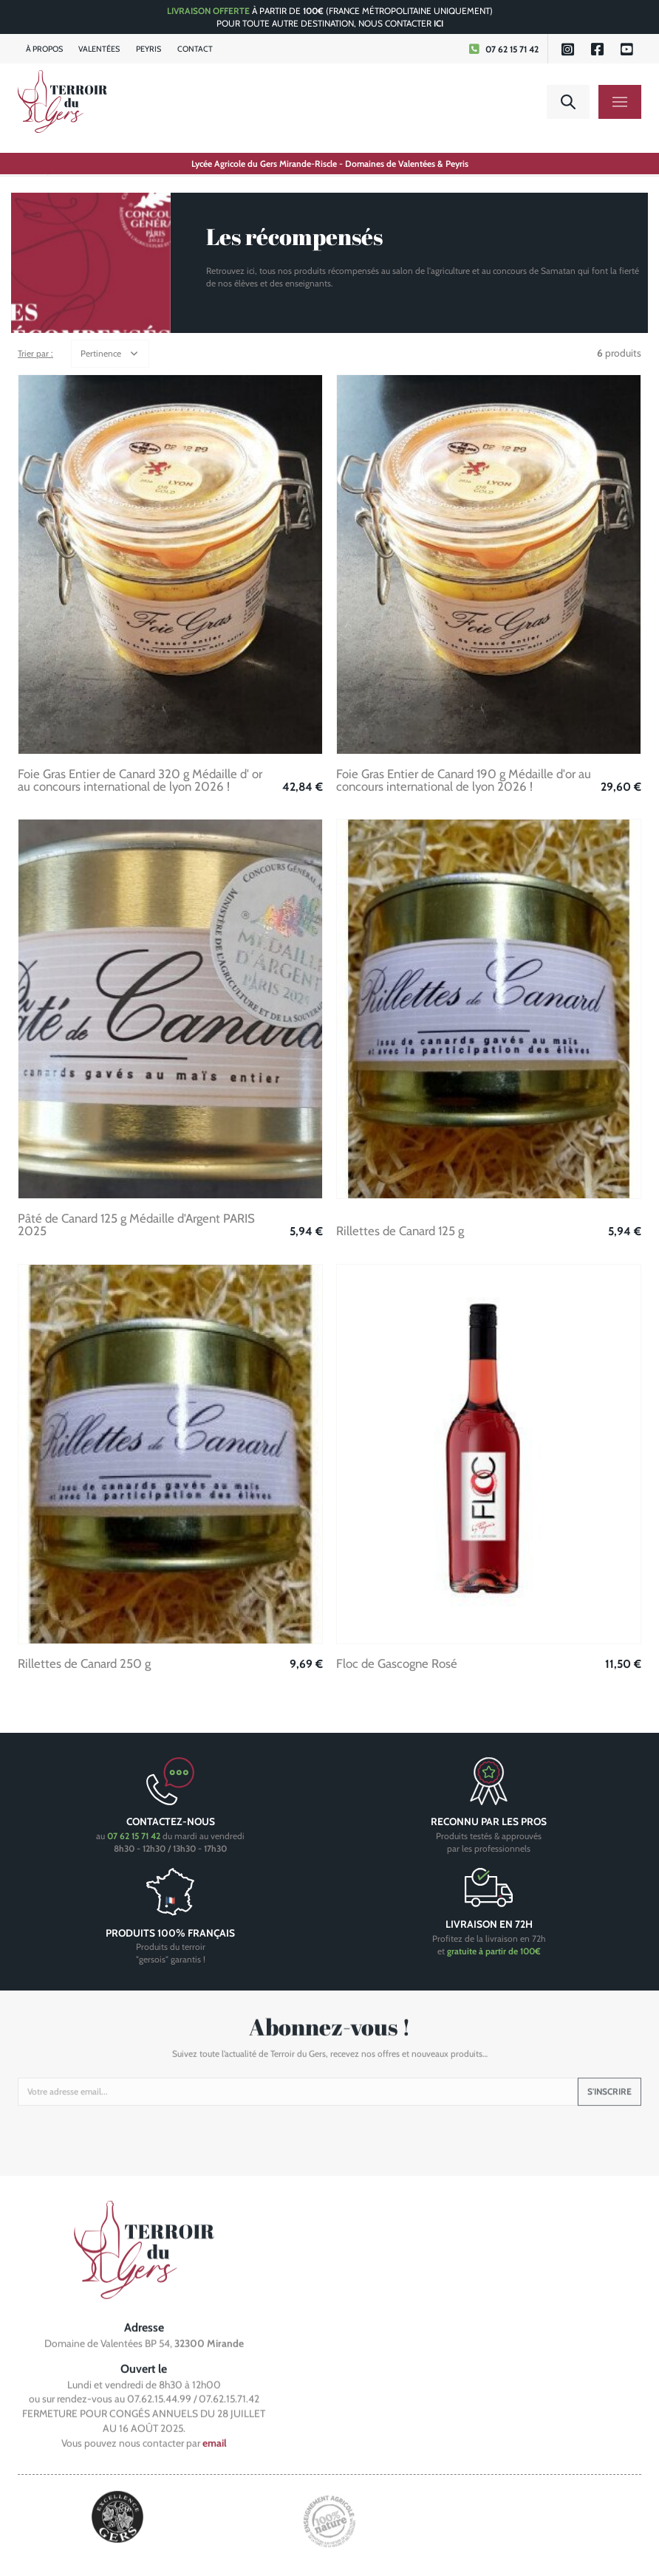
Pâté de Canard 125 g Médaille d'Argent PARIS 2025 (136, 1224)
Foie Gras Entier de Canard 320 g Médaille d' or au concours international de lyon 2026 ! (140, 780)
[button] (110, 354)
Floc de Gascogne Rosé (396, 1664)
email (214, 2368)
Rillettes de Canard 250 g (84, 1664)
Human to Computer (607, 2561)
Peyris (148, 49)
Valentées (99, 49)
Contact (195, 49)
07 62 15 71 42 (503, 49)
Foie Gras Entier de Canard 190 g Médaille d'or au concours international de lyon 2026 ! (463, 780)
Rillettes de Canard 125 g (400, 1231)
